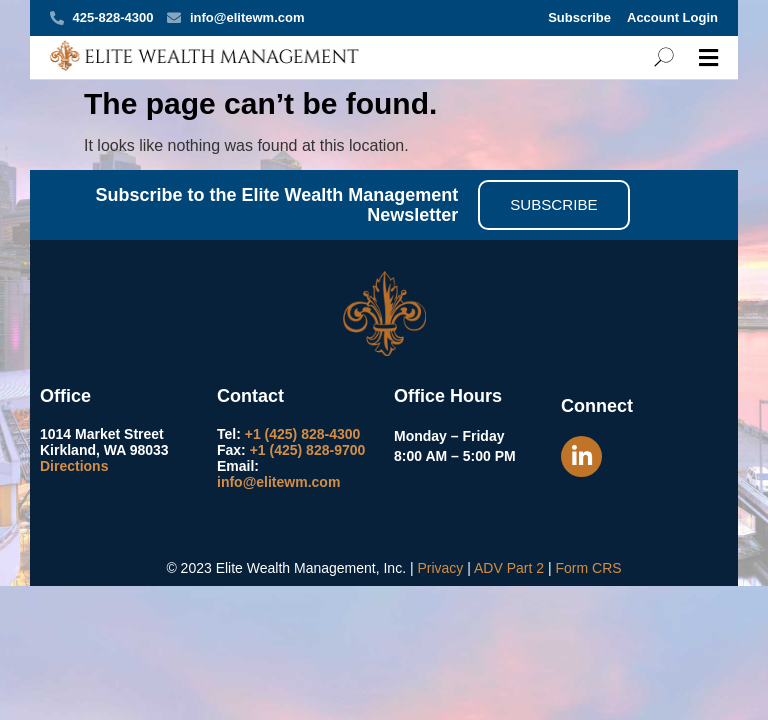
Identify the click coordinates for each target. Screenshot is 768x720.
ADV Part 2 (509, 568)
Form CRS (588, 568)
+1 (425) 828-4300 (303, 434)
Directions (74, 466)
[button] (708, 57)
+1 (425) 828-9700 (308, 450)
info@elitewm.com (278, 482)
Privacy (440, 568)
